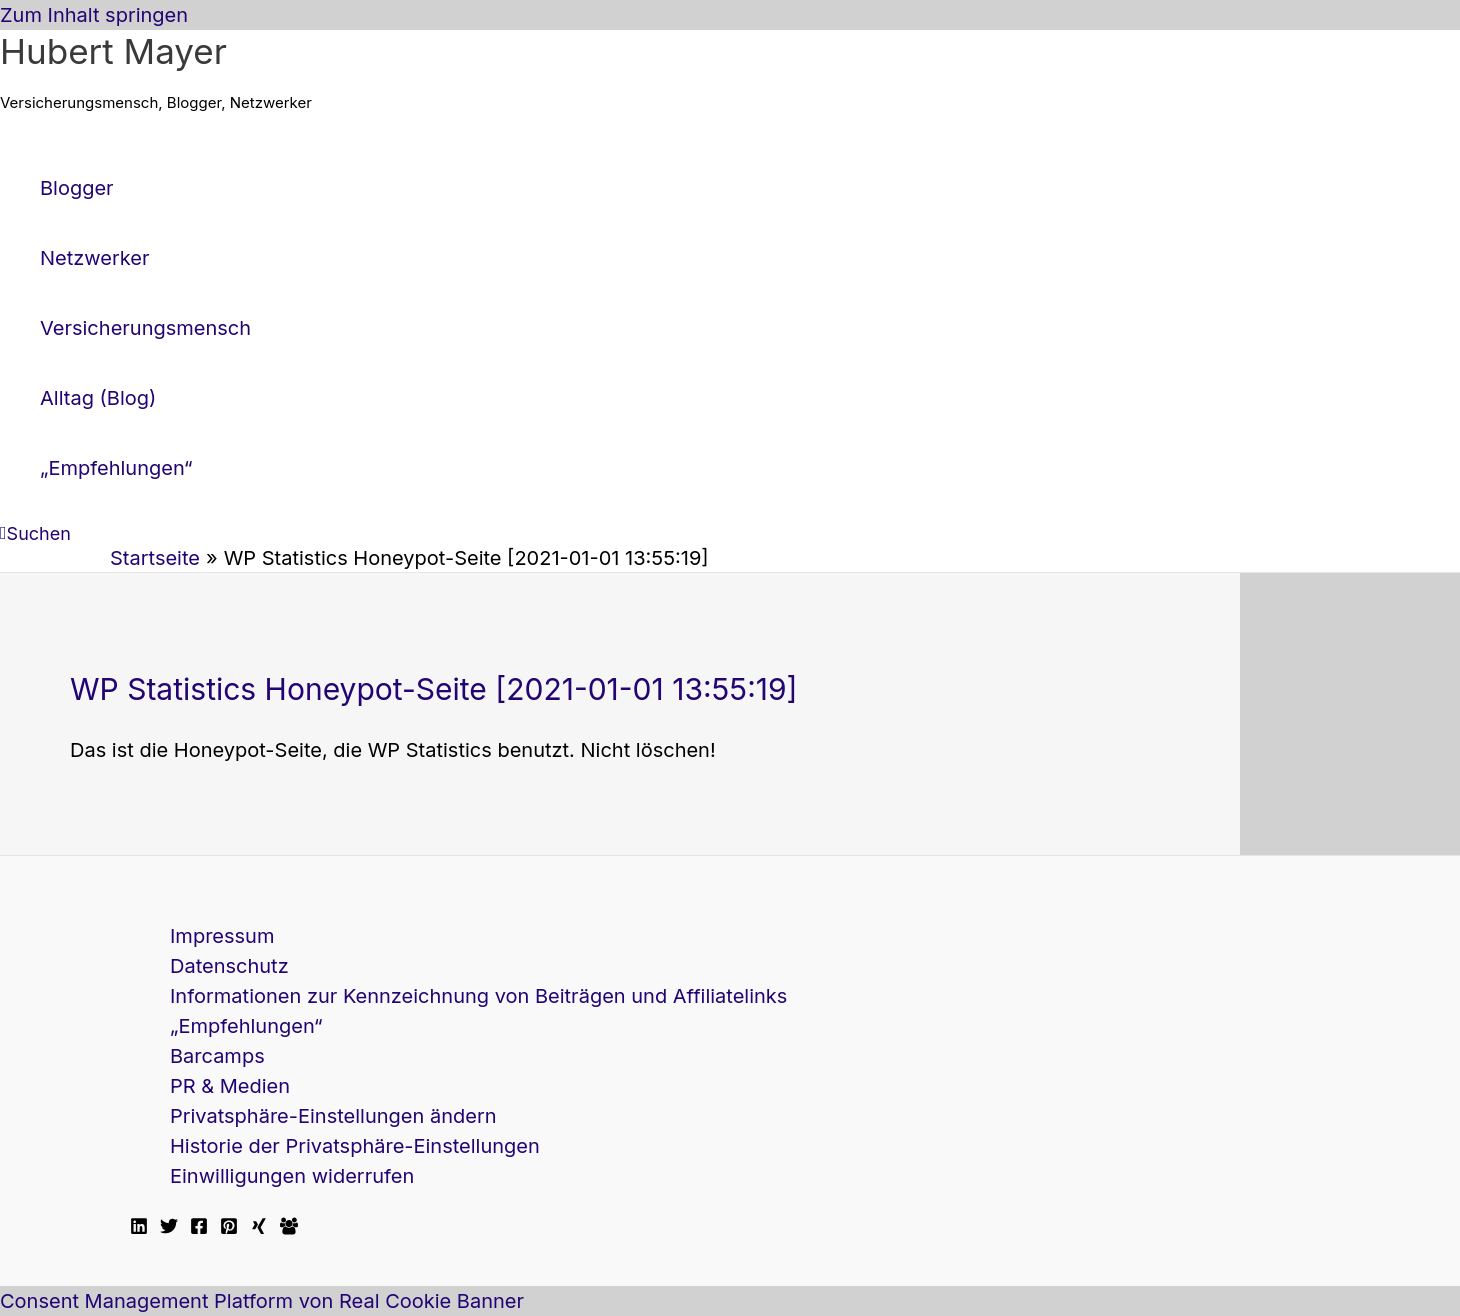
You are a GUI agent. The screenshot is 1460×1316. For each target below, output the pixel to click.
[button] (35, 533)
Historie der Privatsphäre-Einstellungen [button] (355, 1146)
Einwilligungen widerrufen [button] (292, 1176)
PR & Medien (230, 1086)
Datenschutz (229, 966)
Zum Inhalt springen (94, 15)
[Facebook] (199, 1228)
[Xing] (259, 1228)
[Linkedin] (139, 1228)
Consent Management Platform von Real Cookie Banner (262, 1301)
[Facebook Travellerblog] (289, 1228)
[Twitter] (169, 1228)
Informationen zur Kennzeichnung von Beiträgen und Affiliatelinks (478, 996)
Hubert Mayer (113, 51)
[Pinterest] (229, 1228)
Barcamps (217, 1056)
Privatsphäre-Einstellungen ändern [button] (333, 1116)
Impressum (222, 936)
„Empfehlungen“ (246, 1026)
